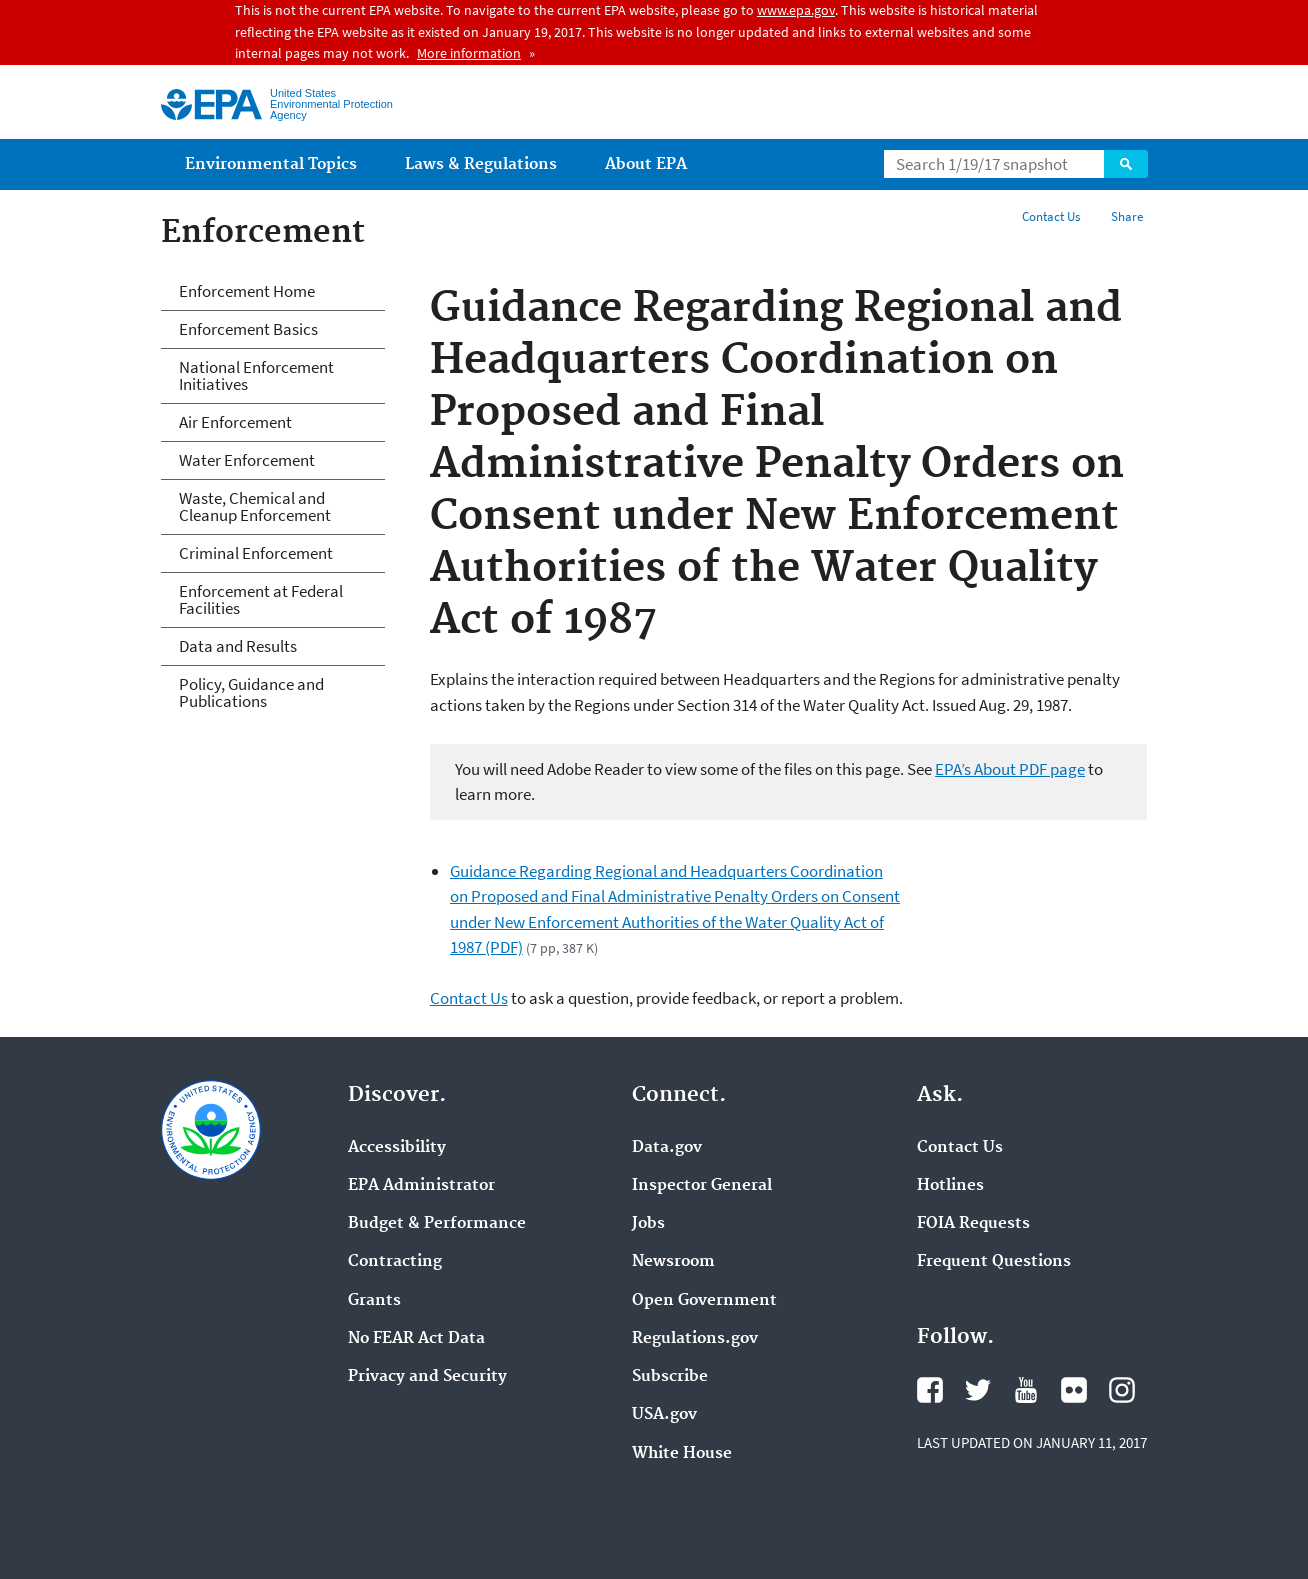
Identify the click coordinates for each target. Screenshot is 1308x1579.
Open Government (704, 1301)
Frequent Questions (994, 1262)
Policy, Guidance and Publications (251, 692)
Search (1126, 164)
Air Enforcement (235, 422)
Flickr (1074, 1390)
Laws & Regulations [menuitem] (481, 164)
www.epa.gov (796, 10)
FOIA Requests (973, 1224)
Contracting (395, 1262)
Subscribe (670, 1377)
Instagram (1122, 1390)
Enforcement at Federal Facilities (261, 599)
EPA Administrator (421, 1186)
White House (682, 1454)
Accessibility (397, 1148)
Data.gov (667, 1148)
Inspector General (702, 1186)
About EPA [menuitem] (646, 164)
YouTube (1026, 1390)
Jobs (648, 1224)
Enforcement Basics (248, 329)
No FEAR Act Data (416, 1339)
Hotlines (950, 1186)
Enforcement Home (247, 291)
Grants (374, 1301)
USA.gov (664, 1415)
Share (1127, 216)
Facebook (930, 1390)
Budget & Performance (437, 1224)
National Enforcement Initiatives (256, 375)
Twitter (978, 1390)
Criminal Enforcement (256, 553)
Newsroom (673, 1262)
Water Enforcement (247, 460)
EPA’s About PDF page (1010, 769)
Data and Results (238, 646)
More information (469, 53)
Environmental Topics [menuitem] (271, 164)
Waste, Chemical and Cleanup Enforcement (255, 506)
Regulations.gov (695, 1339)
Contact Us (1051, 216)
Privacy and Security (427, 1377)
